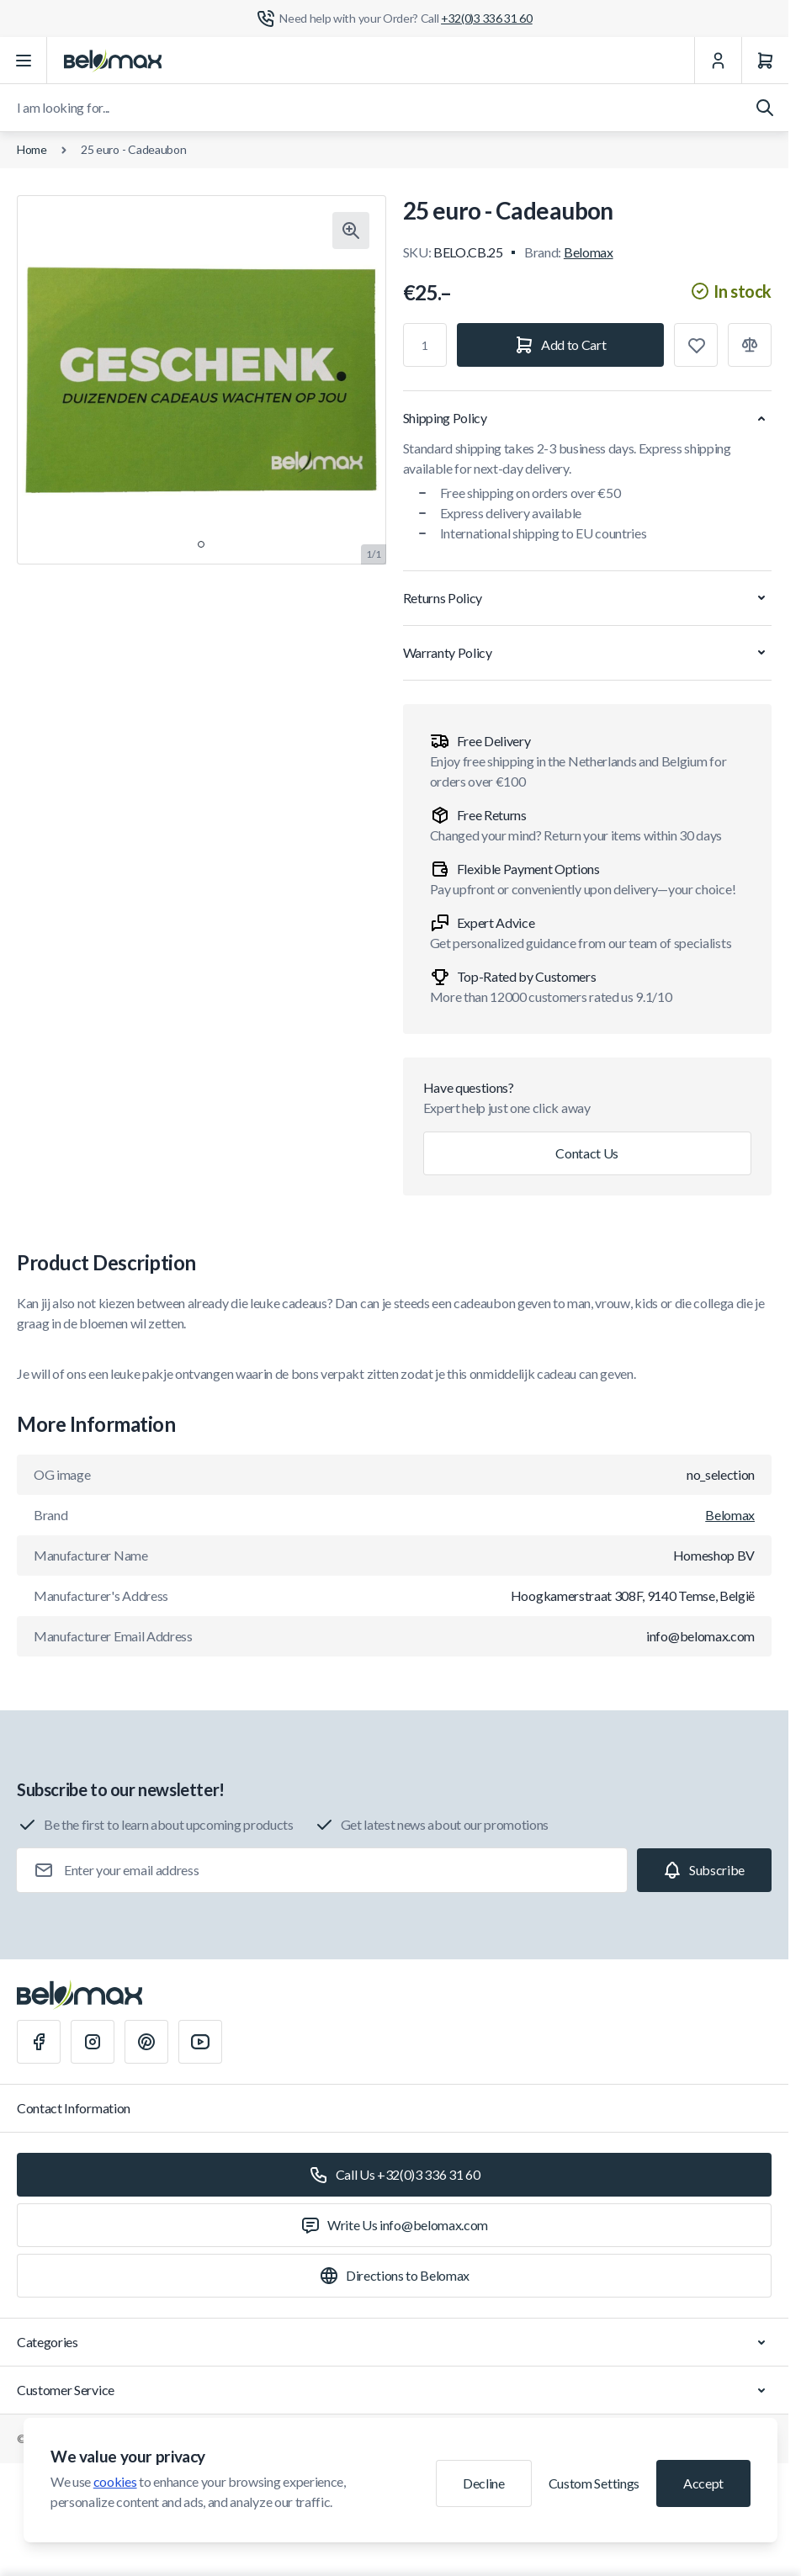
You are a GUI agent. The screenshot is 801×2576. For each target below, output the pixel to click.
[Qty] (425, 345)
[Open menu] (23, 60)
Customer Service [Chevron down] (394, 2390)
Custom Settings (594, 2483)
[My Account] (717, 60)
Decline (484, 2483)
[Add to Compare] (750, 345)
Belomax (588, 252)
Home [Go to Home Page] (32, 149)
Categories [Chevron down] (394, 2342)
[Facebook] (39, 2042)
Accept (703, 2483)
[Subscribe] (704, 1870)
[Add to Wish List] (696, 345)
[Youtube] (200, 2042)
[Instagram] (92, 2042)
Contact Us (586, 1153)
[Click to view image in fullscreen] (350, 230)
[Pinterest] (146, 2042)
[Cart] (764, 60)
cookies (115, 2481)
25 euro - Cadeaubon (134, 149)
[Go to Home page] (113, 60)
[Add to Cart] (561, 345)
